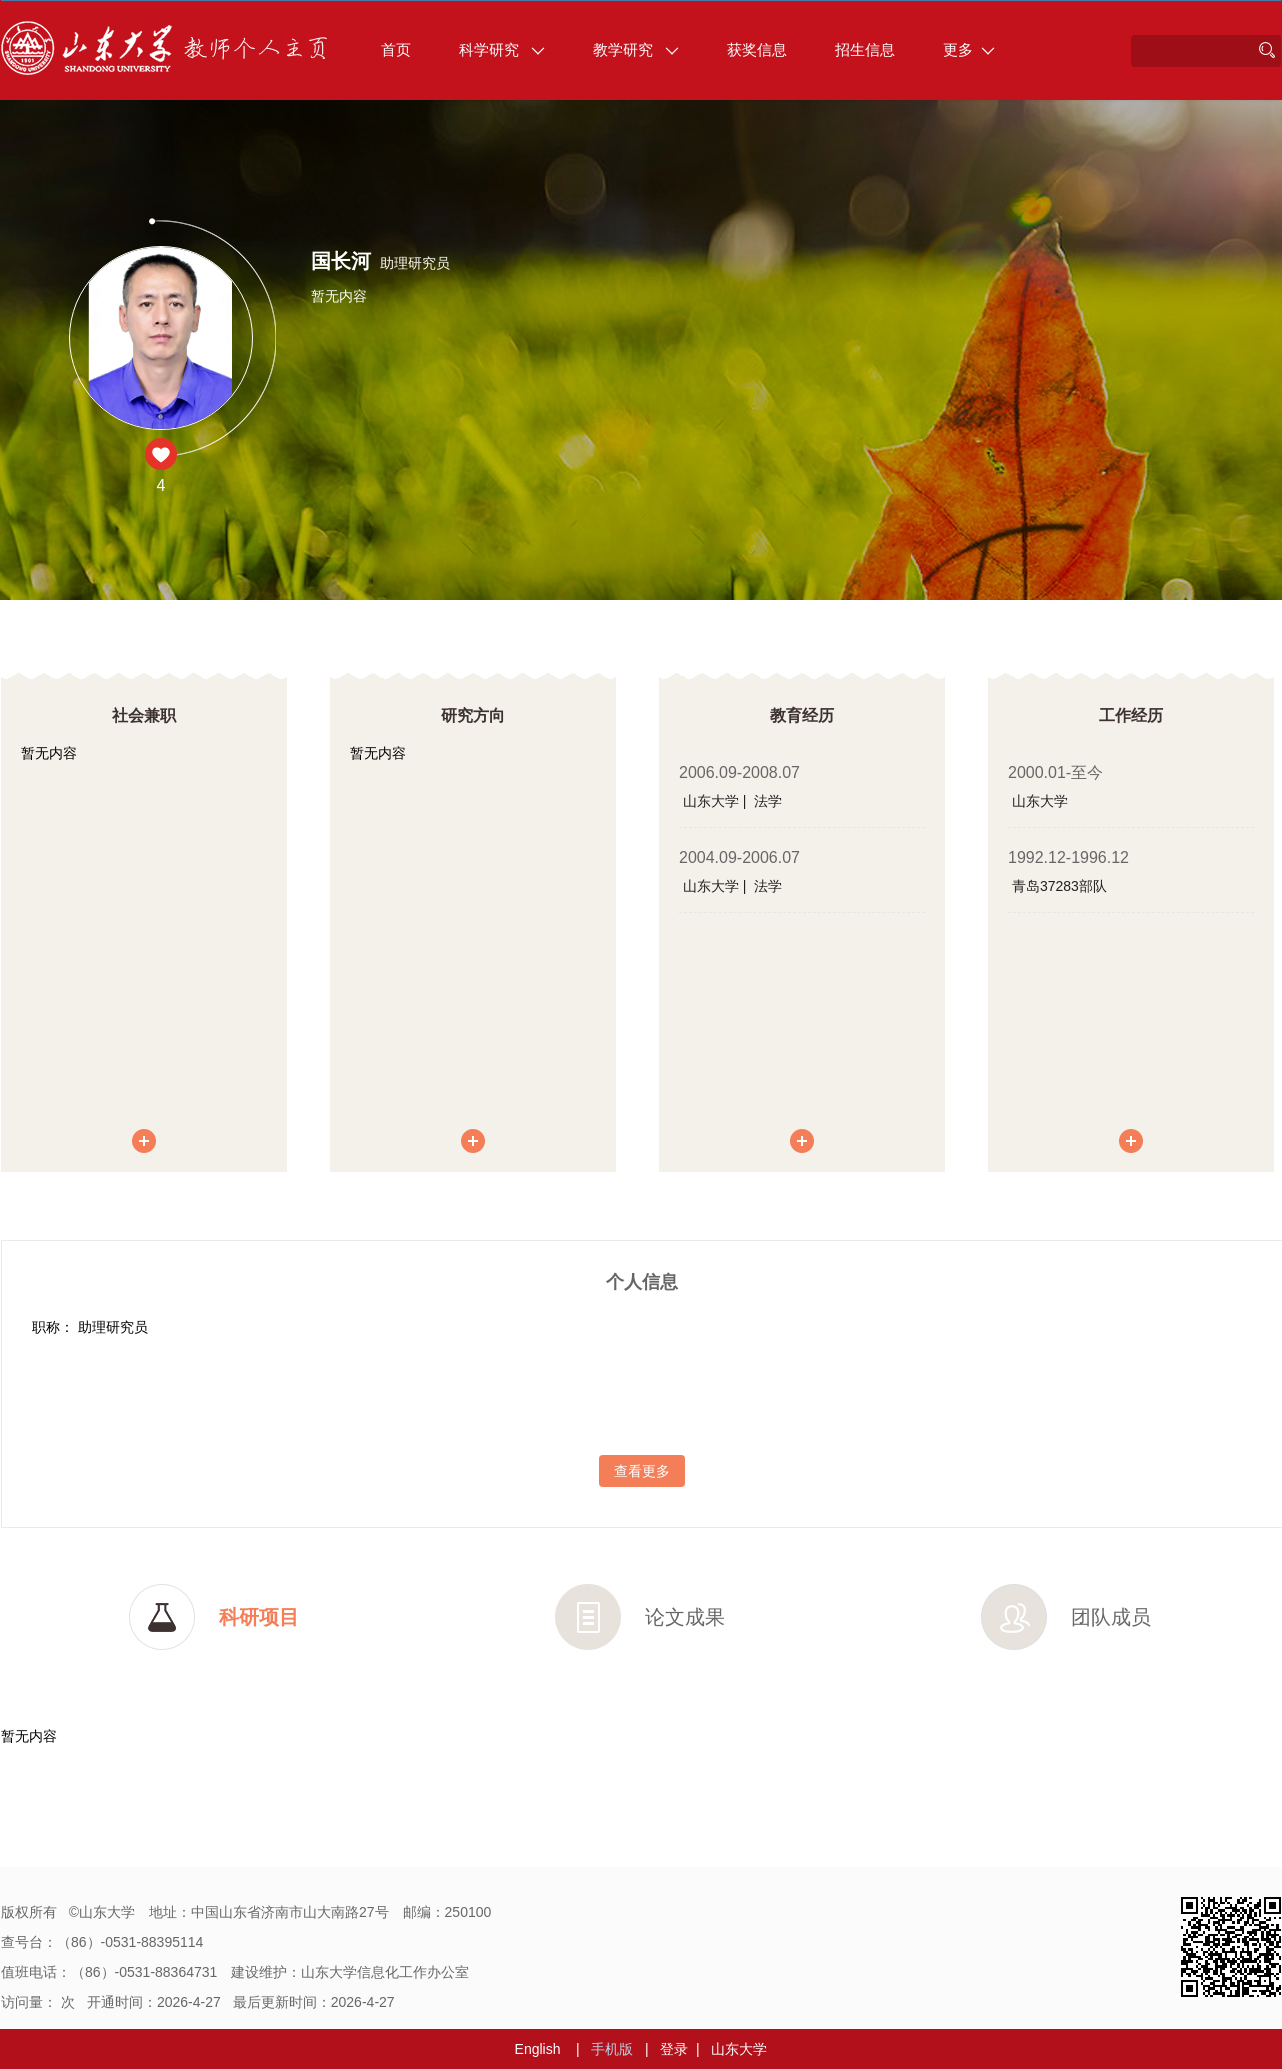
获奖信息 (757, 49)
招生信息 (865, 49)
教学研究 (636, 49)
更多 (969, 49)
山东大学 (739, 2049)
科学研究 (502, 49)
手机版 (612, 2049)
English (538, 2049)
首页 (396, 49)
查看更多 (642, 1471)
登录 (674, 2049)
